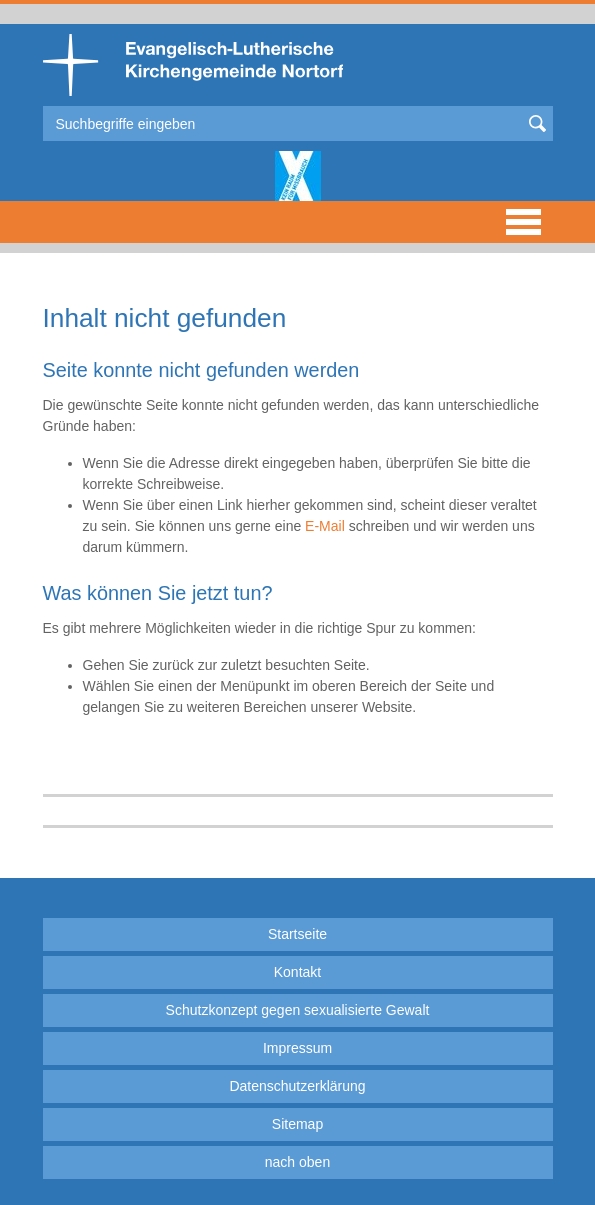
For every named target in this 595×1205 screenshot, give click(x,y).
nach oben (297, 1162)
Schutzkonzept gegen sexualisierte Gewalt (298, 1010)
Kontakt (297, 972)
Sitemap (297, 1124)
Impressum (297, 1048)
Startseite (297, 934)
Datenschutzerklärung (297, 1086)
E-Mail (325, 526)
